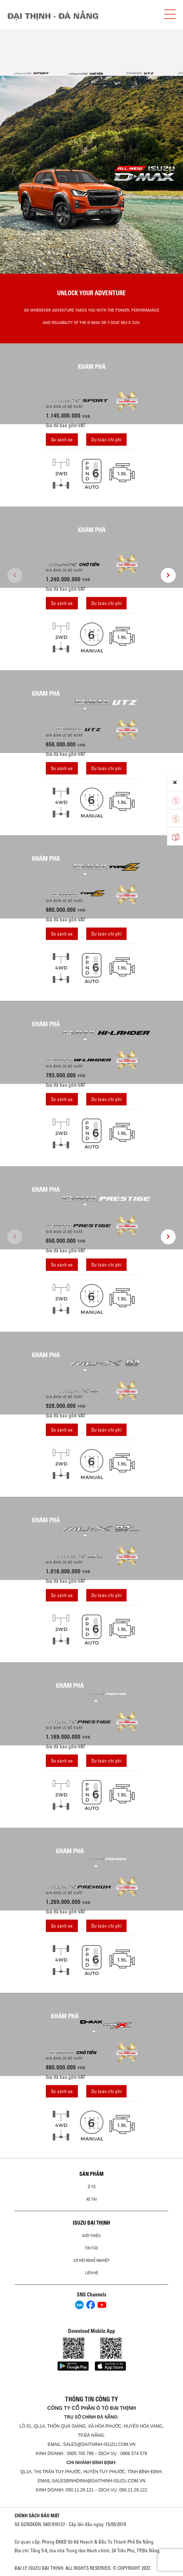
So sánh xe (62, 439)
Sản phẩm (91, 2174)
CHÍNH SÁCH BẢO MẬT (37, 2515)
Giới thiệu (91, 2235)
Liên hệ (91, 2272)
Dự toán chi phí (106, 439)
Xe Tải (91, 2199)
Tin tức (91, 2248)
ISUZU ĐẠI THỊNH (91, 2223)
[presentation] (15, 172)
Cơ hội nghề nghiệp (91, 2260)
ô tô (92, 2186)
